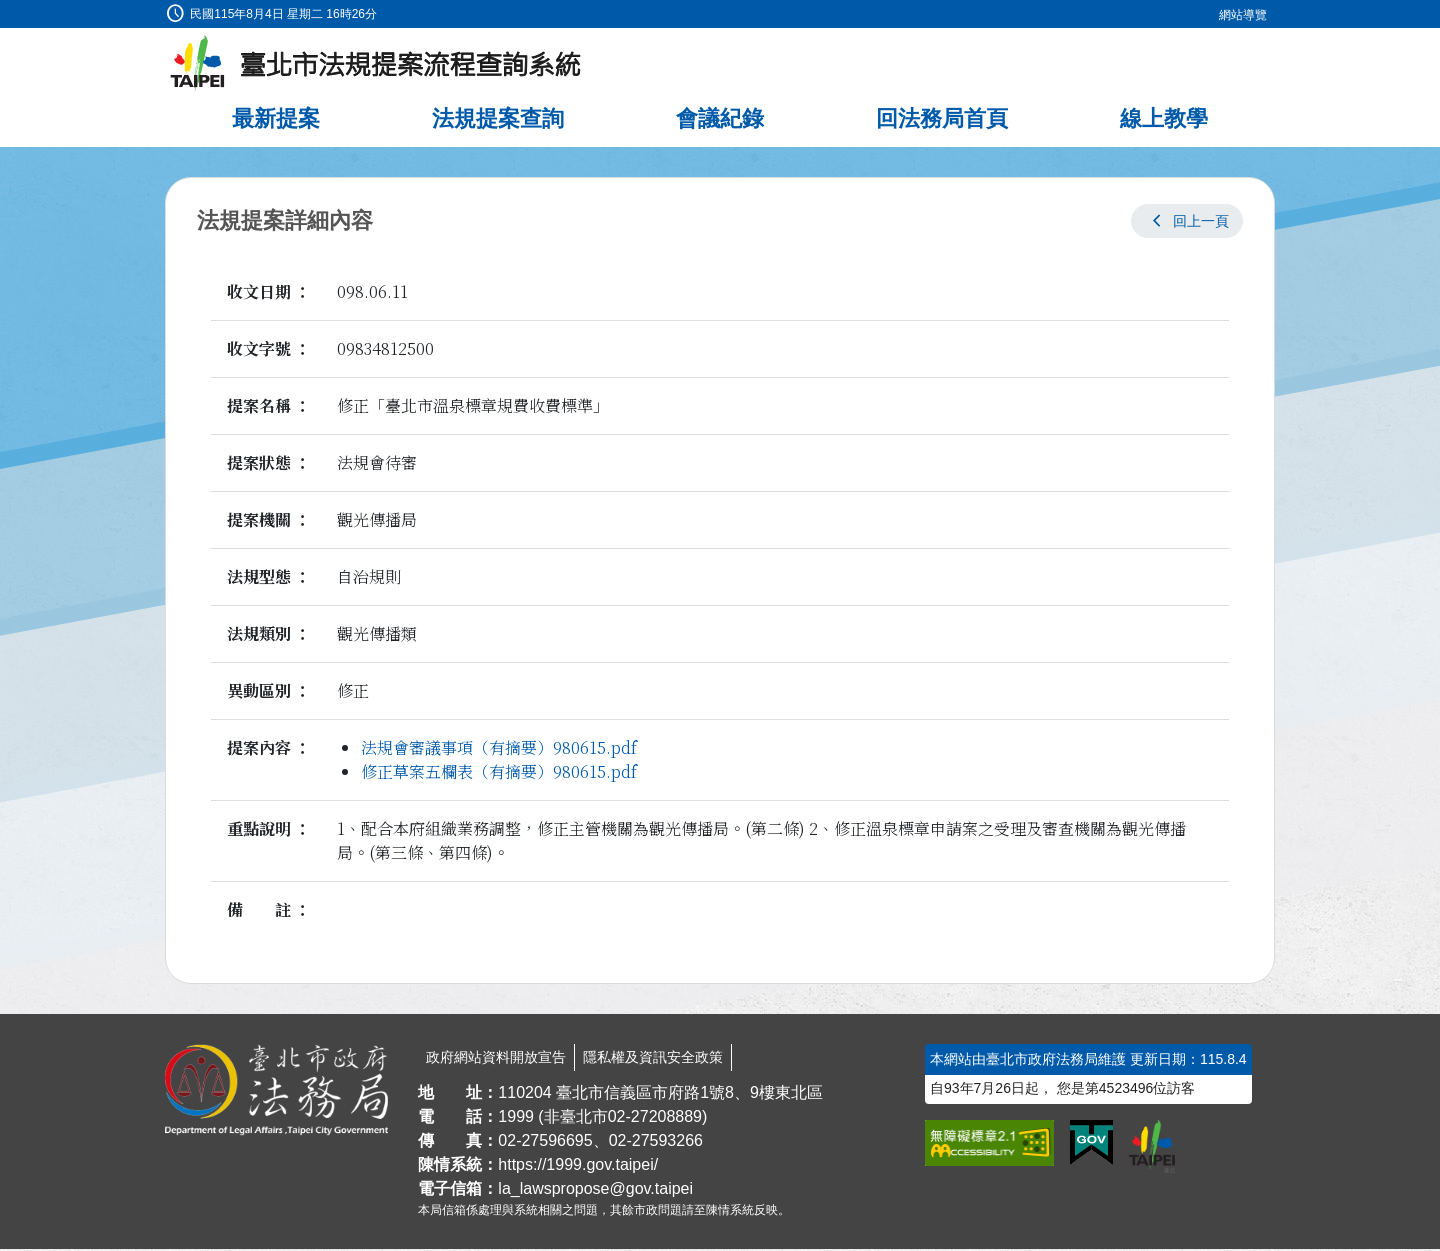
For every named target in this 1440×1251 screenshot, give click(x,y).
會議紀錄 (720, 120)
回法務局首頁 (942, 120)
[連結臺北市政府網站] (1152, 1148)
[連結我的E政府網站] (1091, 1145)
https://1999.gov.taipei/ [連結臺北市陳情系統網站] (578, 1166)
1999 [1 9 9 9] (516, 1118)
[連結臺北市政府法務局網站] (276, 1092)
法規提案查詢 (498, 120)
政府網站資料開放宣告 (496, 1059)
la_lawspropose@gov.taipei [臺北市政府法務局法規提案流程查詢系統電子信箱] (595, 1190)
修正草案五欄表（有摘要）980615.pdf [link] (499, 773)
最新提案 (276, 120)
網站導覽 (1243, 15)
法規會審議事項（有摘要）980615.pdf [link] (499, 749)
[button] (1187, 223)
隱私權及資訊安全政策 (653, 1059)
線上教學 (1164, 120)
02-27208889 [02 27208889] (655, 1118)
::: (6, 11)
